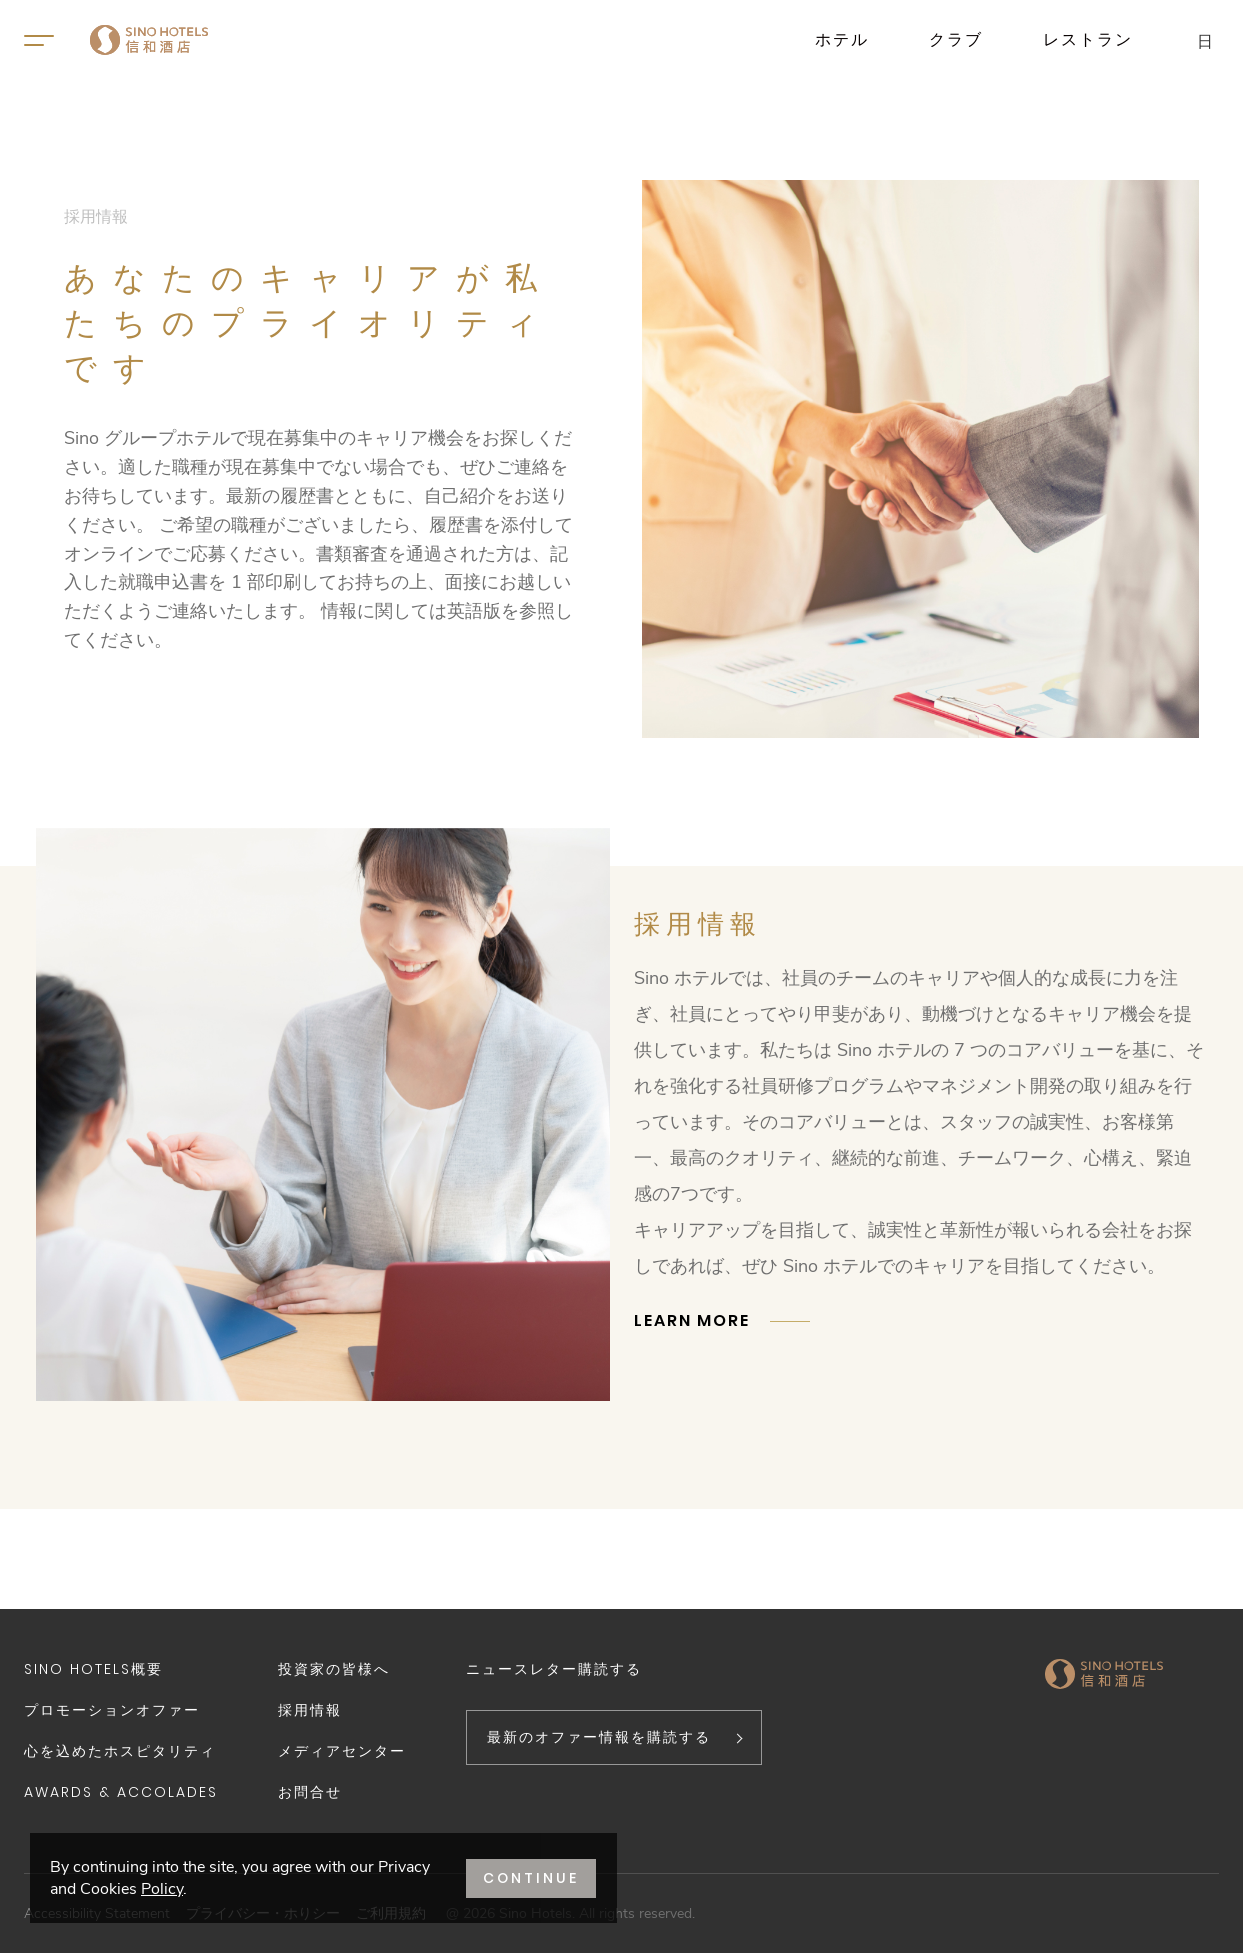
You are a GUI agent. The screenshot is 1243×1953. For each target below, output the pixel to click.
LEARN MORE (692, 1321)
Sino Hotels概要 (93, 1669)
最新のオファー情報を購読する (599, 1737)
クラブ (956, 39)
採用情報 (310, 1710)
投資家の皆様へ (334, 1669)
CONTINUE (531, 1878)
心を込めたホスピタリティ (120, 1751)
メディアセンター (342, 1751)
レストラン (1088, 39)
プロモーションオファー (112, 1710)
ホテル (842, 39)
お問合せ (310, 1792)
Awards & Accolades (121, 1792)
